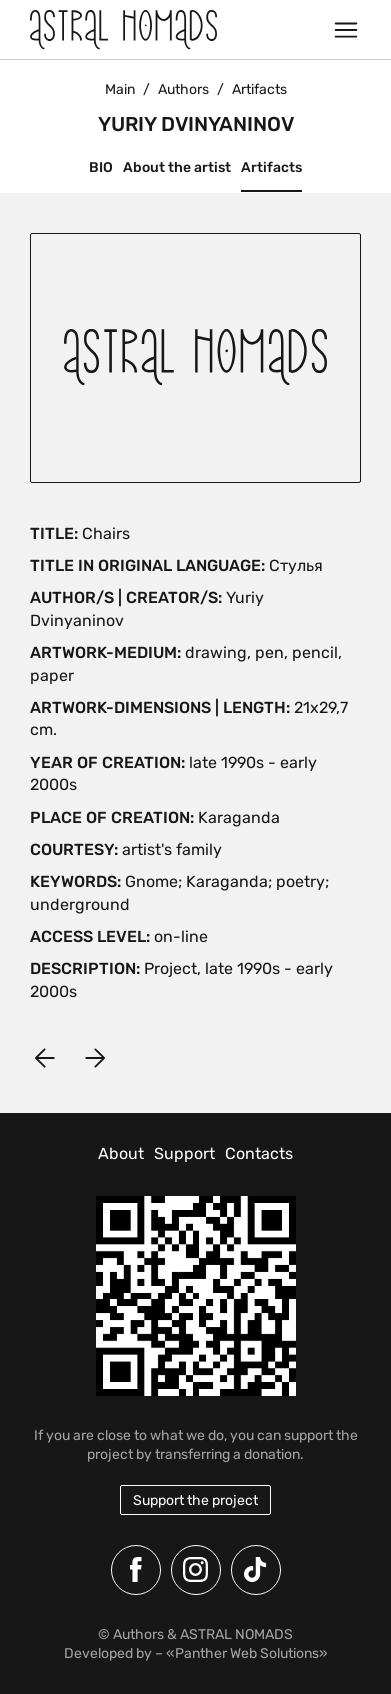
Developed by (108, 1653)
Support (184, 1153)
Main (120, 89)
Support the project (195, 1500)
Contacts (259, 1153)
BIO (101, 167)
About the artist (177, 167)
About (121, 1153)
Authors (183, 89)
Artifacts (271, 167)
